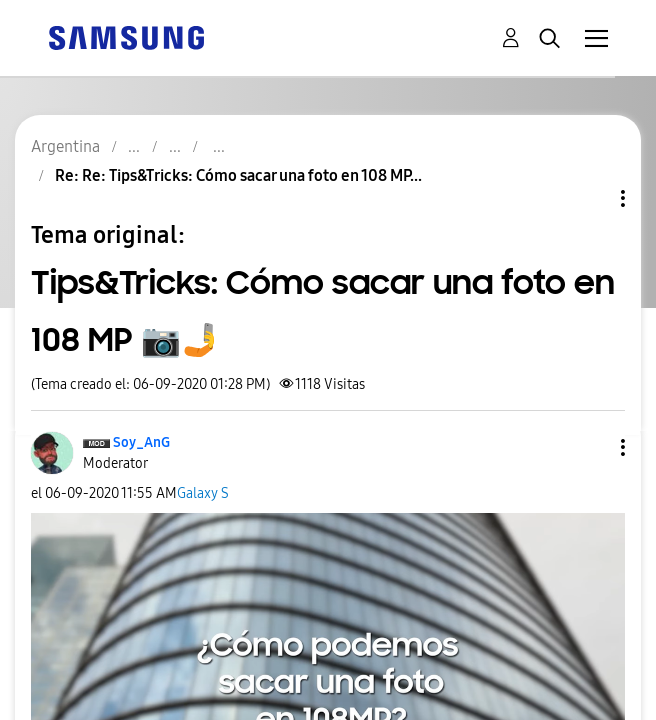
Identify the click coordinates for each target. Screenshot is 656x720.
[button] (590, 447)
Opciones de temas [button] (589, 198)
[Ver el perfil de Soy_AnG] (141, 442)
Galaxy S (203, 493)
